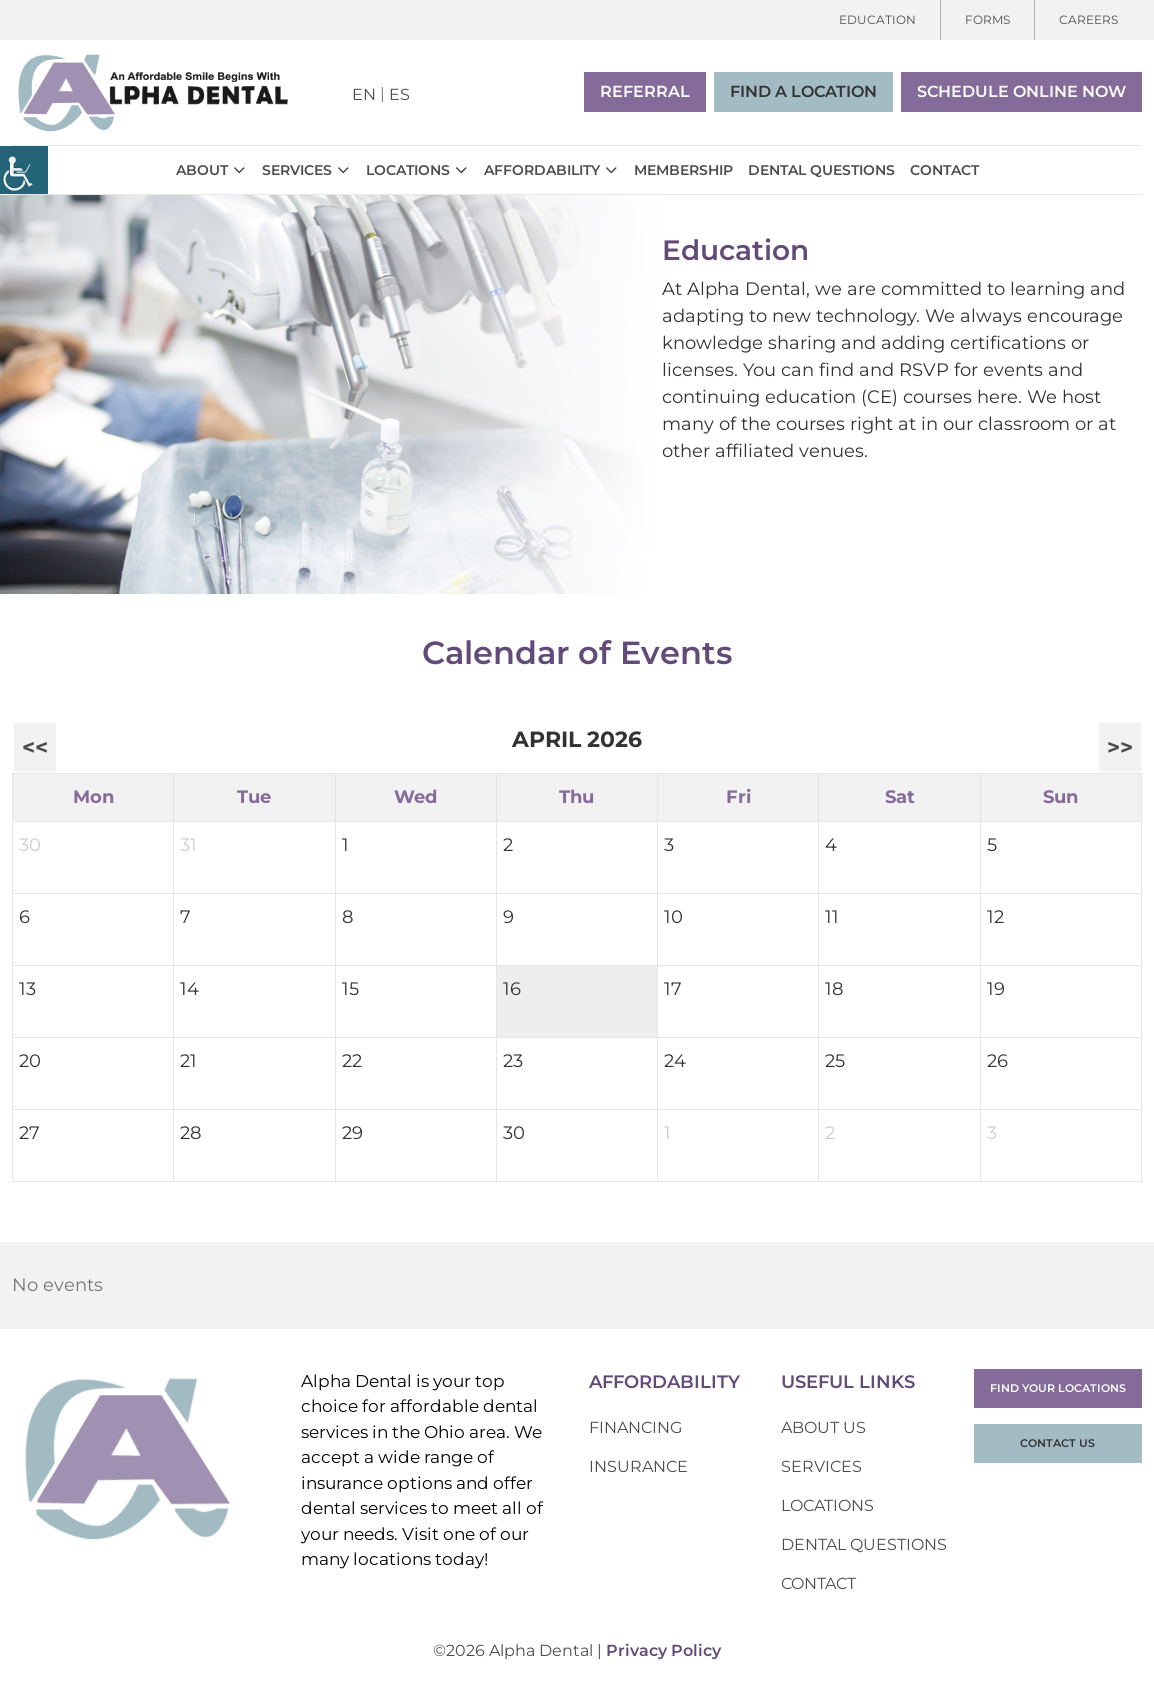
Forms (987, 19)
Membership (683, 170)
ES (399, 94)
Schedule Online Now (1021, 91)
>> (1120, 747)
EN (364, 94)
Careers (1088, 19)
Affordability (542, 170)
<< (35, 747)
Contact (944, 170)
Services (297, 170)
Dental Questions (821, 170)
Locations (408, 170)
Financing (635, 1427)
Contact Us (1057, 1443)
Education (877, 19)
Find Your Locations (1058, 1388)
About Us (823, 1427)
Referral (645, 91)
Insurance (638, 1466)
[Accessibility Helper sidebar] (24, 170)
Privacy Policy (663, 1650)
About (202, 170)
